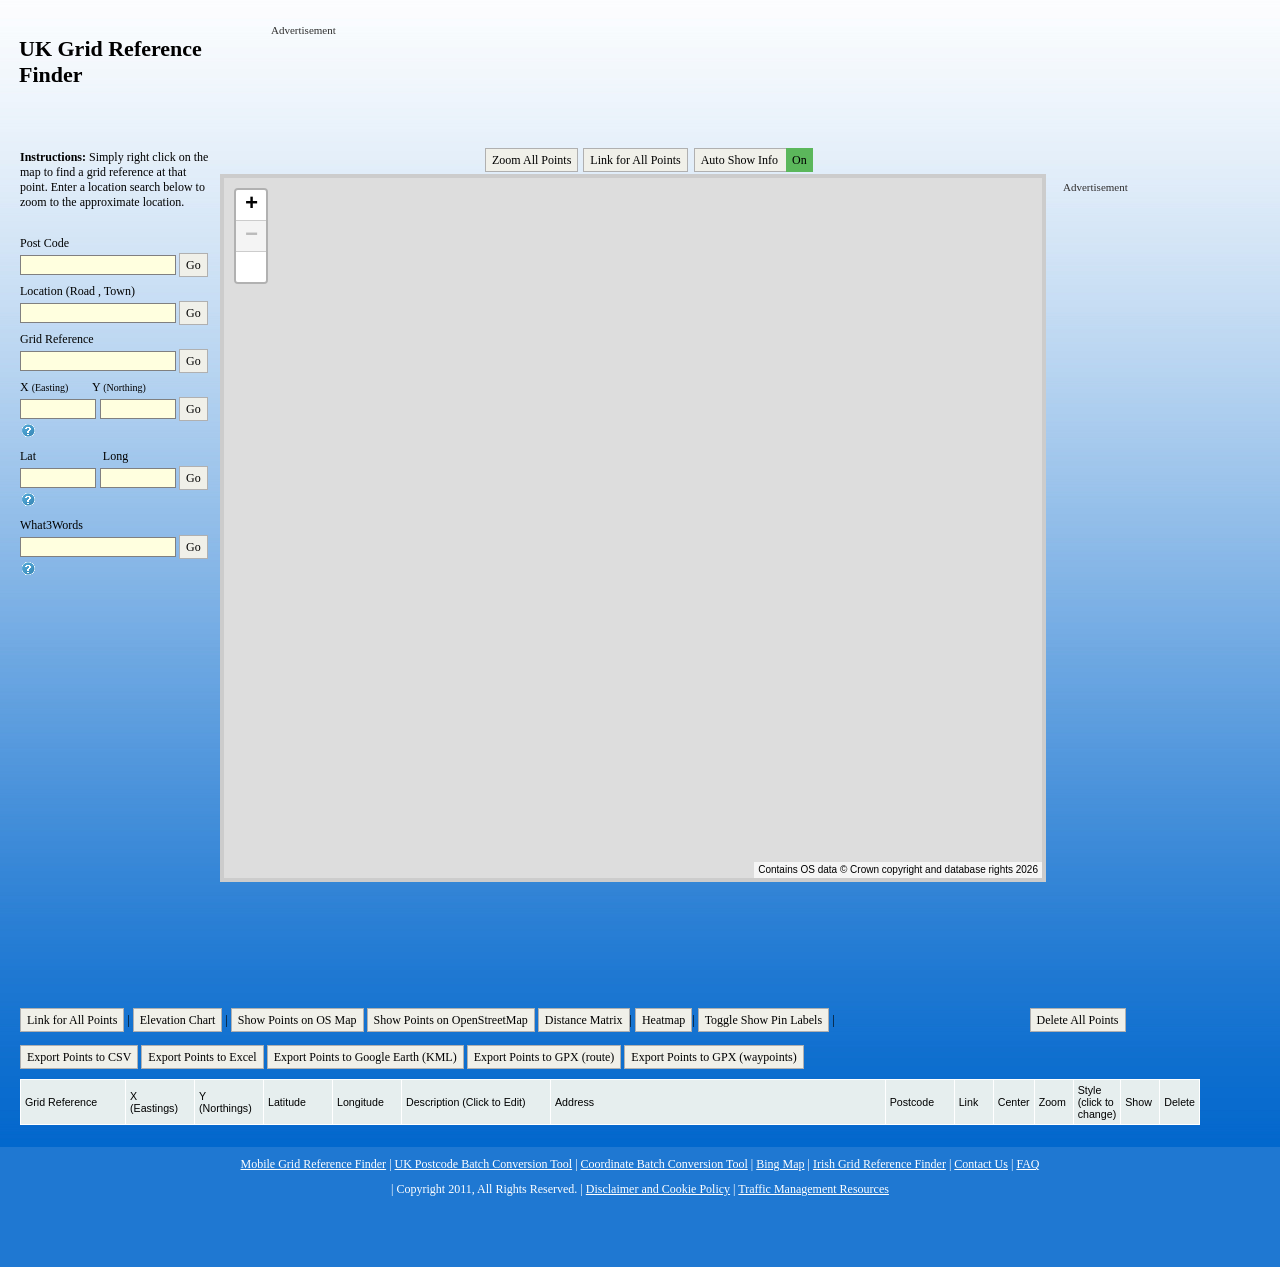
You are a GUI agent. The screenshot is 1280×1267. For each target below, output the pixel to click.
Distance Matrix (584, 1020)
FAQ (1027, 1164)
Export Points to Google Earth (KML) (365, 1057)
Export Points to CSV (79, 1057)
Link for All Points (635, 160)
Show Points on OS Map (297, 1020)
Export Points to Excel (202, 1057)
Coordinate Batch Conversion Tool (664, 1164)
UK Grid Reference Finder (110, 61)
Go (193, 265)
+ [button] (251, 205)
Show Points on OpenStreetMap (451, 1020)
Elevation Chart (178, 1020)
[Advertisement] (635, 83)
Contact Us (981, 1164)
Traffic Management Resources (813, 1189)
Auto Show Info (755, 160)
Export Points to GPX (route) (544, 1057)
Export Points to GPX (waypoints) (713, 1057)
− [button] (251, 236)
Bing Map (780, 1164)
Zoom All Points (531, 160)
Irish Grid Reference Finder (879, 1164)
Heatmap (663, 1020)
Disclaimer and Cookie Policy (658, 1189)
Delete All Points (1078, 1020)
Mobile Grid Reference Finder (314, 1164)
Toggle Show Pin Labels (764, 1020)
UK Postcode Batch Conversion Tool (484, 1164)
